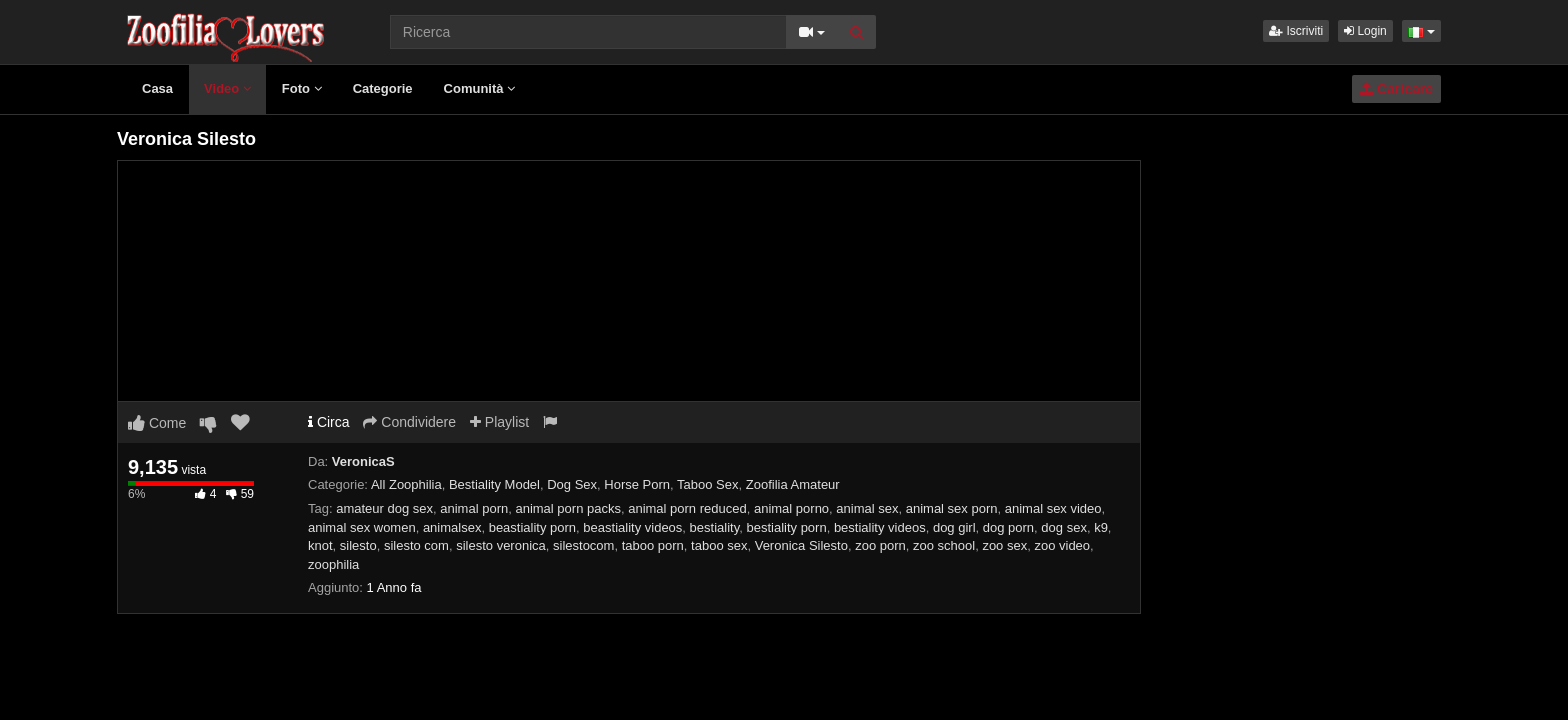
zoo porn (880, 545)
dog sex (1064, 527)
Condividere (409, 422)
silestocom (583, 545)
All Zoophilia (406, 484)
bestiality (715, 527)
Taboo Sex (707, 484)
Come (157, 423)
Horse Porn (637, 484)
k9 (1101, 527)
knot (320, 545)
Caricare (1396, 89)
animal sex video (1053, 508)
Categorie (383, 88)
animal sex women (362, 527)
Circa (329, 422)
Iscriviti (1296, 31)
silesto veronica (501, 545)
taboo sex (719, 545)
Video (227, 88)
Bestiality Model (494, 484)
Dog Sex (572, 484)
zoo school (944, 545)
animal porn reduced (687, 508)
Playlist (499, 422)
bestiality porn (786, 527)
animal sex (867, 508)
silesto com (416, 545)
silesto (358, 545)
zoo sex (1004, 545)
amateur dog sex (384, 508)
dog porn (1008, 527)
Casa (157, 88)
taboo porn (653, 545)
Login (1365, 31)
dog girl (954, 527)
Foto (302, 88)
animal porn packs (568, 508)
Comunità (480, 88)
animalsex (452, 527)
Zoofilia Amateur (793, 484)
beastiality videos (632, 527)
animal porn (474, 508)
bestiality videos (880, 527)
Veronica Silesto (801, 545)
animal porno (791, 508)
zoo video (1062, 545)
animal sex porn (952, 508)
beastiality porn (532, 527)
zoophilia (333, 564)
